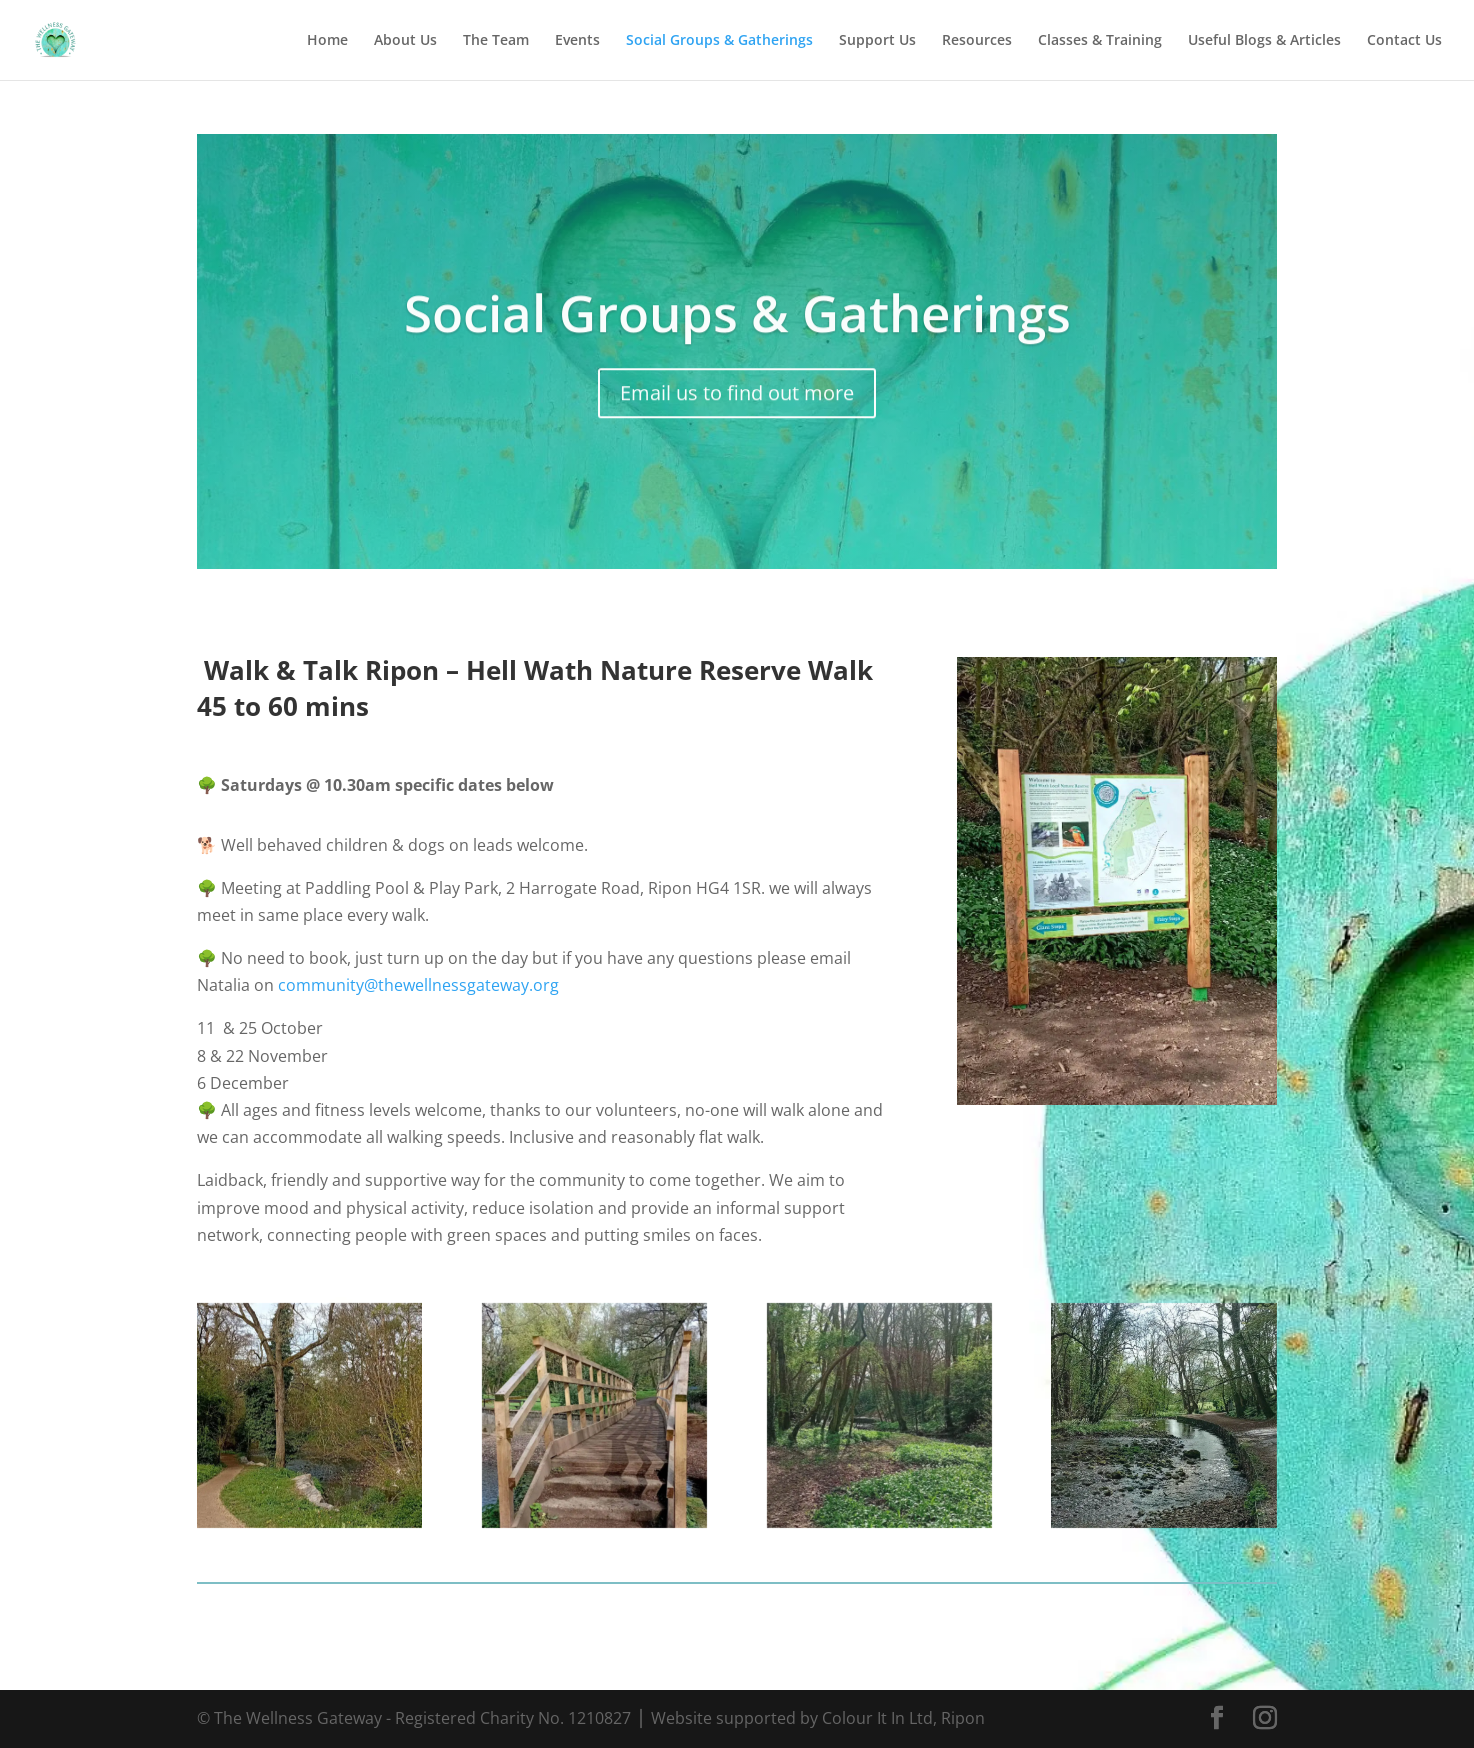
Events (577, 41)
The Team (496, 41)
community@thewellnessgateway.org (418, 985)
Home (327, 41)
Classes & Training (1100, 41)
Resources (977, 41)
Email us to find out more (737, 409)
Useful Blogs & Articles (1264, 41)
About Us (405, 41)
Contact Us (1404, 41)
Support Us (877, 41)
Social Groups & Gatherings (719, 41)
